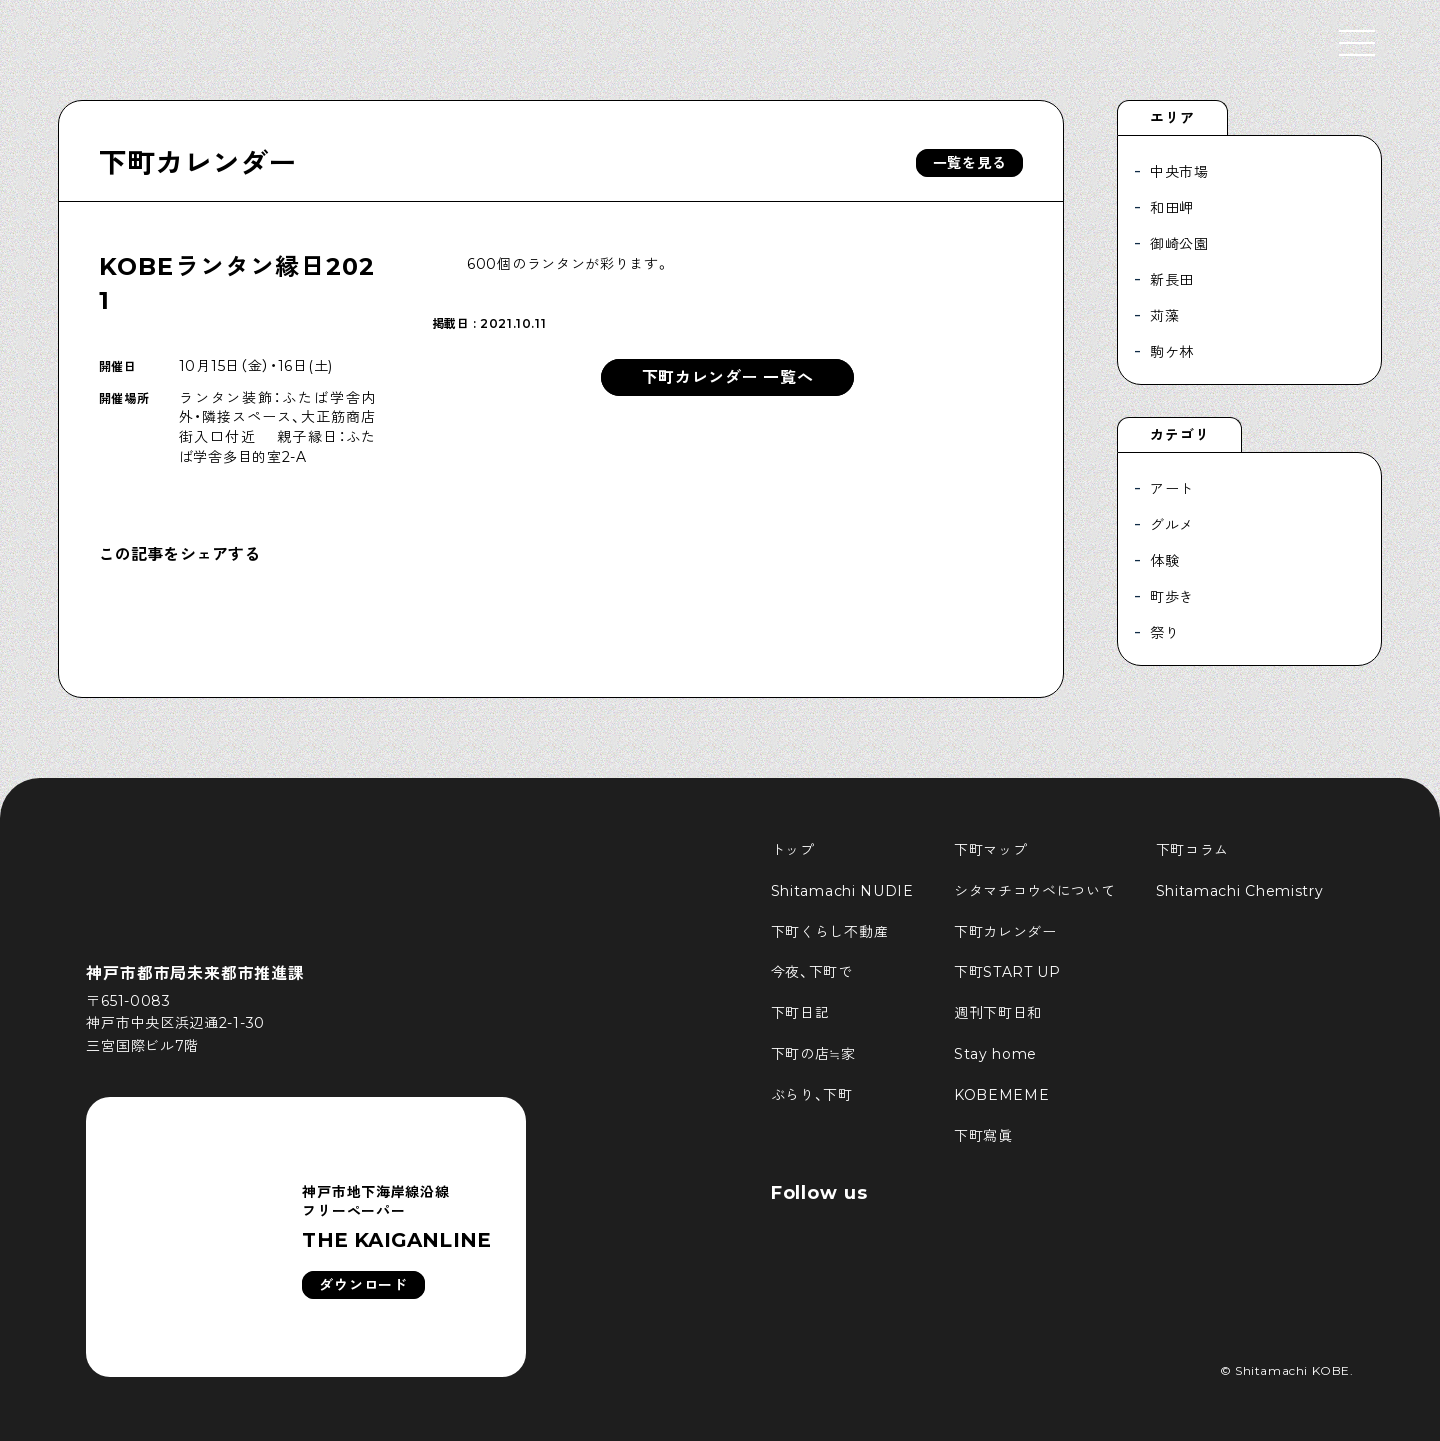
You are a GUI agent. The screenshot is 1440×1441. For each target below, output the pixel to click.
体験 (1164, 561)
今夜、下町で (812, 972)
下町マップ (991, 850)
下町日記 (800, 1013)
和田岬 (1172, 208)
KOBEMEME (1002, 1095)
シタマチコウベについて (1035, 891)
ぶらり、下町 (812, 1095)
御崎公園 (1179, 244)
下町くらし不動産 (830, 932)
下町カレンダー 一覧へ (728, 377)
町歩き (1172, 597)
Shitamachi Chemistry (1240, 891)
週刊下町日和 (998, 1013)
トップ (793, 850)
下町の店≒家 (813, 1054)
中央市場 (1179, 172)
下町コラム (1193, 850)
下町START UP (1007, 972)
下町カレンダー (198, 163)
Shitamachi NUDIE (842, 891)
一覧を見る (970, 163)
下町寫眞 (983, 1136)
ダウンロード (363, 1285)
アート (1172, 489)
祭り (1164, 633)
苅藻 (1164, 316)
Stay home (995, 1054)
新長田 (1172, 280)
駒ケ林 (1172, 352)
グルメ (1172, 525)
